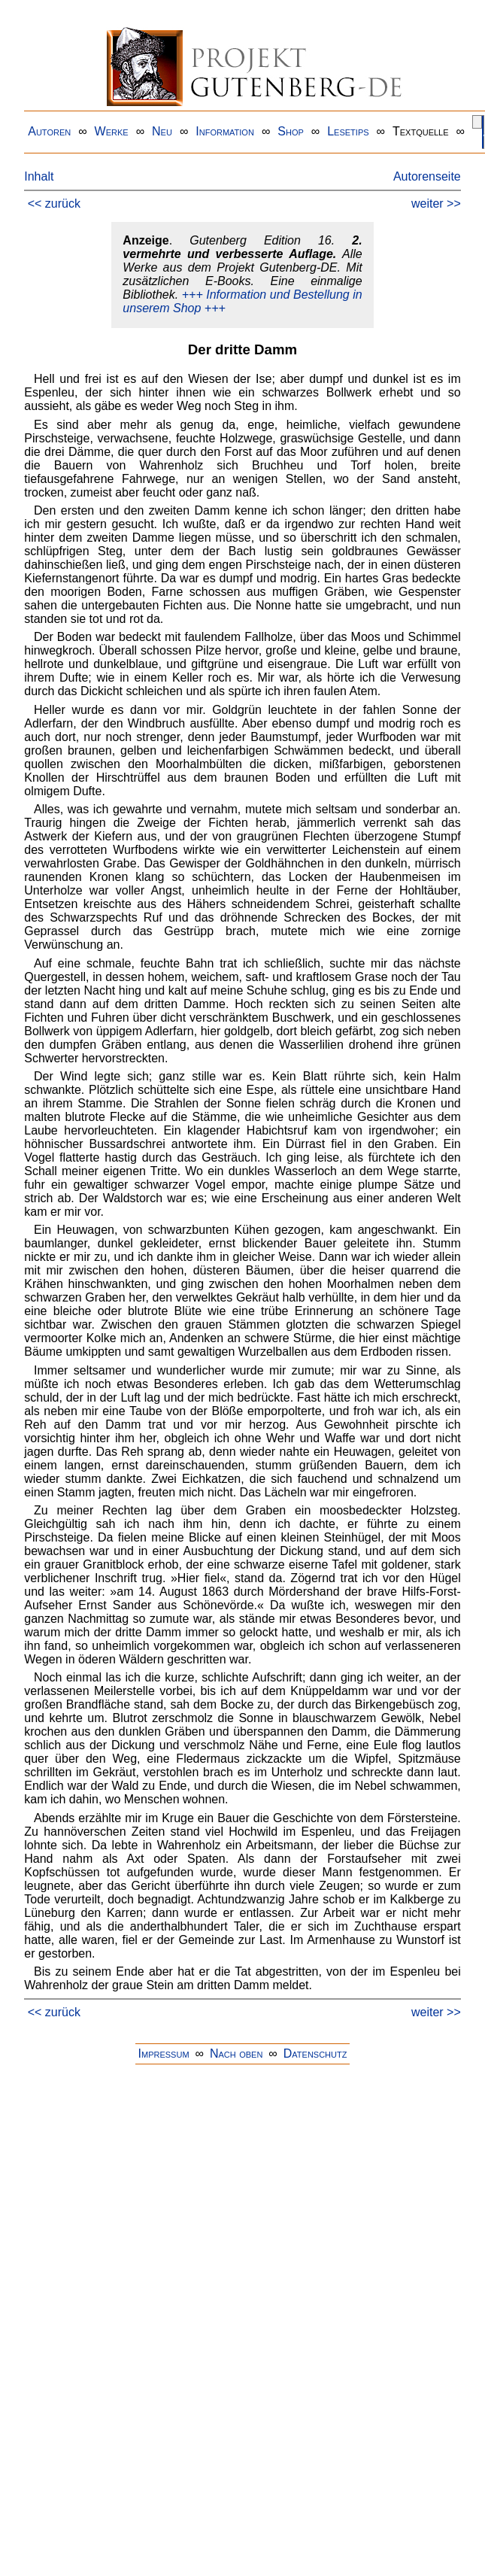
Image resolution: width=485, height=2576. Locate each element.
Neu (162, 131)
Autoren (49, 131)
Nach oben (236, 2053)
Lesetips (347, 131)
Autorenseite (427, 176)
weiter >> (436, 203)
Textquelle (421, 131)
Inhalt (38, 176)
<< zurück (54, 203)
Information (225, 131)
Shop (290, 131)
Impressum (163, 2053)
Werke (112, 131)
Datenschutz (315, 2053)
